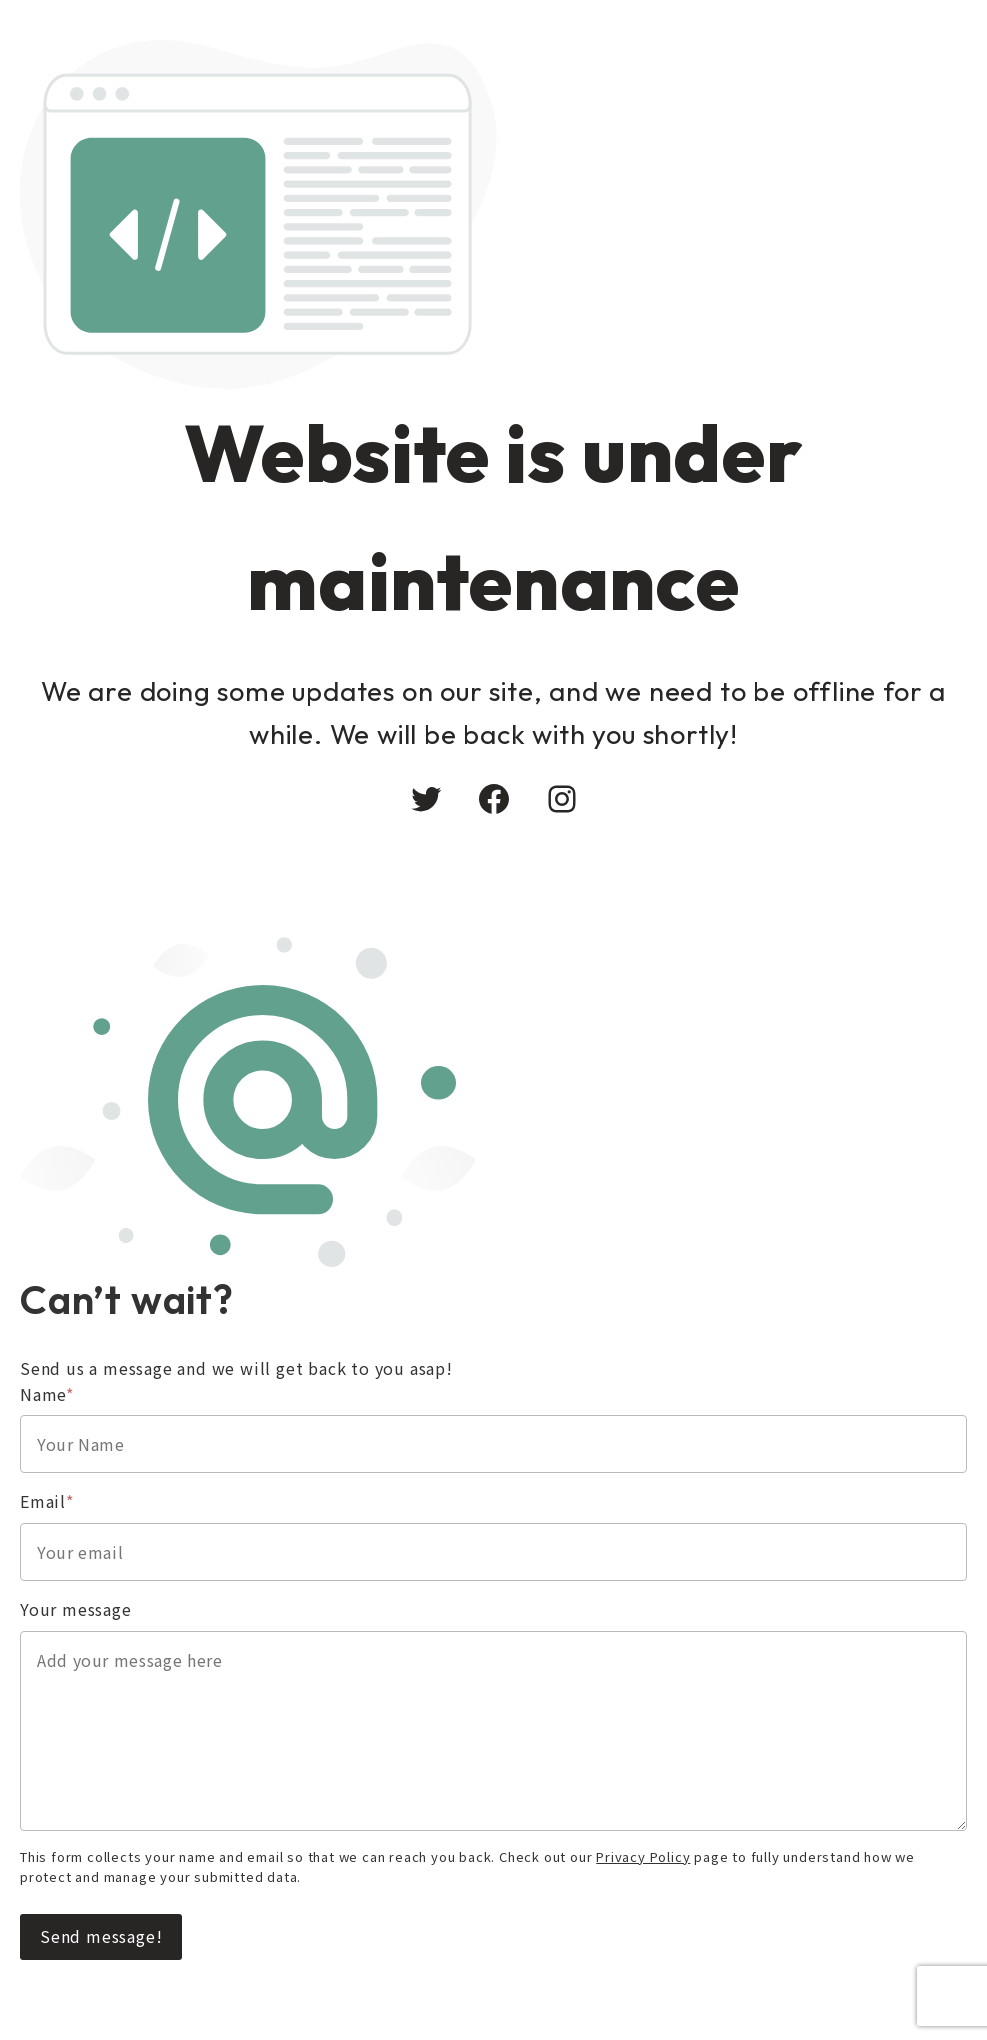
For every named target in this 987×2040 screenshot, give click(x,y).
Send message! (101, 1936)
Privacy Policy (643, 1856)
